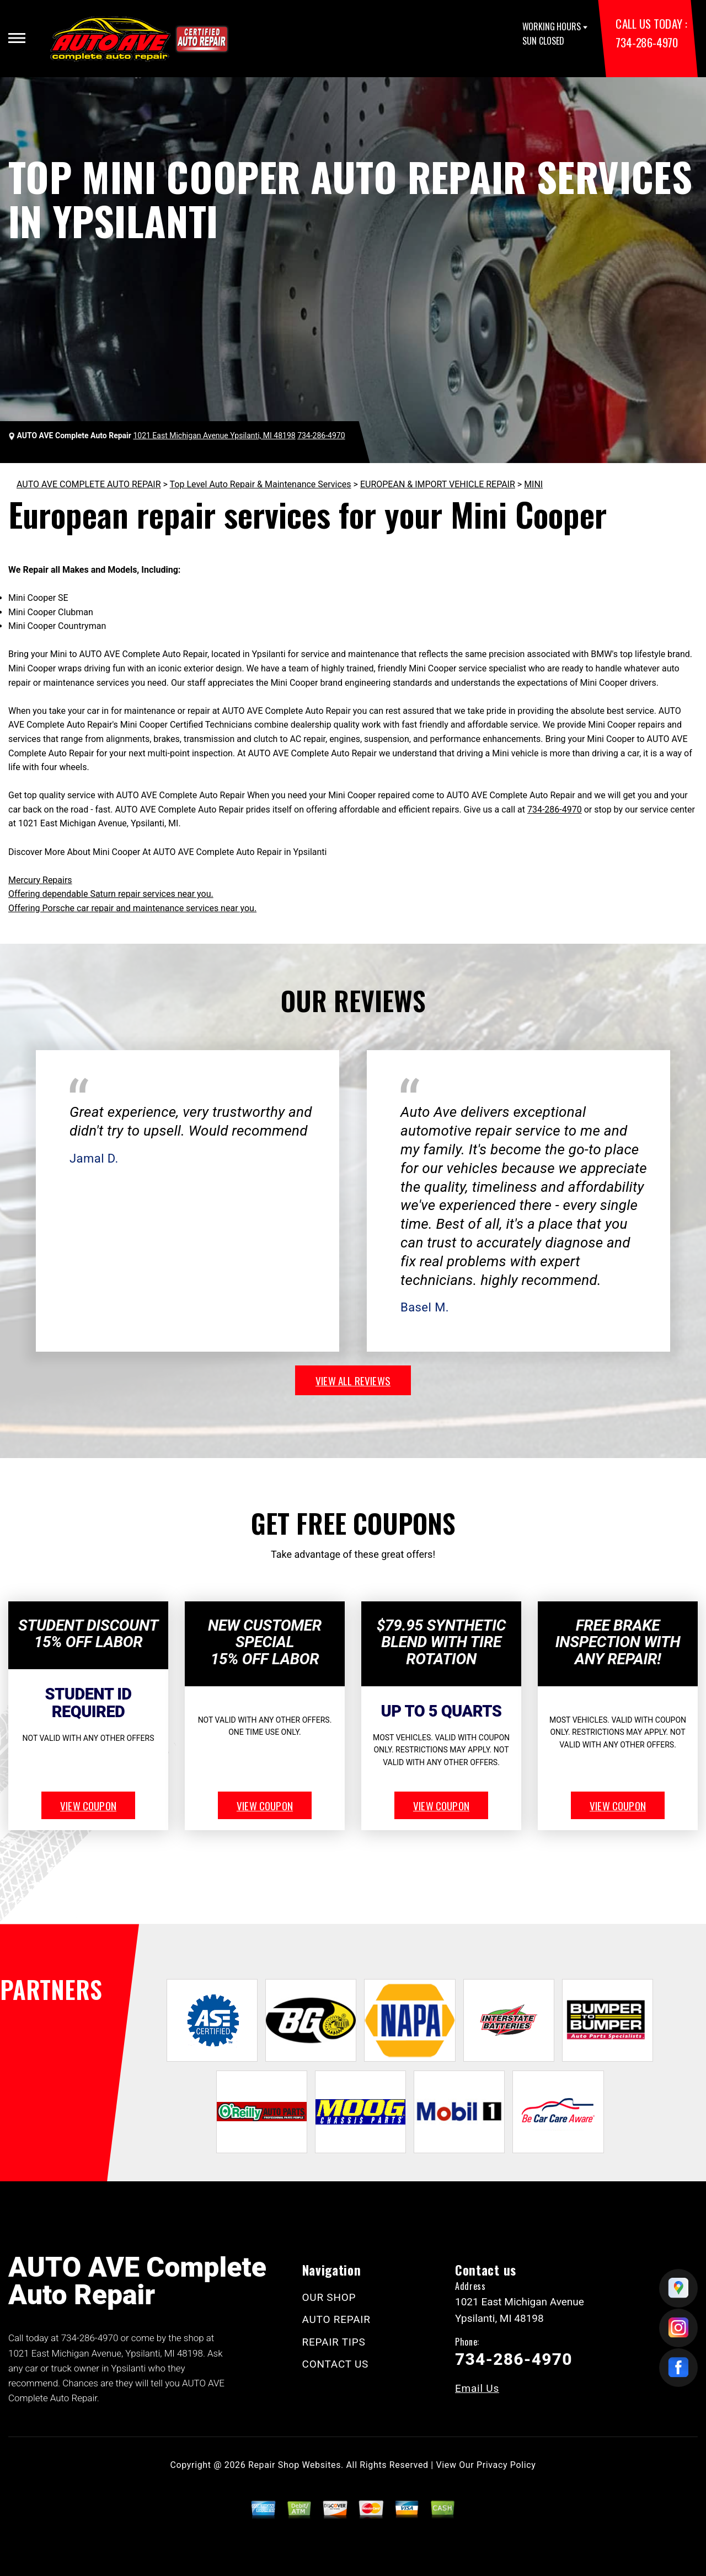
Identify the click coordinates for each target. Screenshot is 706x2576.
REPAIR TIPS (334, 2342)
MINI (533, 484)
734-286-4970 (646, 42)
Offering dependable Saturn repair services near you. (110, 894)
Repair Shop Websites (294, 2465)
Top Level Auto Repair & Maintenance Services (260, 484)
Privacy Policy (506, 2465)
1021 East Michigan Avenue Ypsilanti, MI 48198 (214, 435)
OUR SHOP (329, 2297)
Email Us (477, 2388)
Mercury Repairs (40, 880)
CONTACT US (335, 2364)
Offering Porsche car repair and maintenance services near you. (132, 908)
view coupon (88, 1805)
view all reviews (353, 1380)
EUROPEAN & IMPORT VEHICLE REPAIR (437, 484)
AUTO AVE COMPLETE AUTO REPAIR (89, 484)
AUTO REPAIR (336, 2319)
